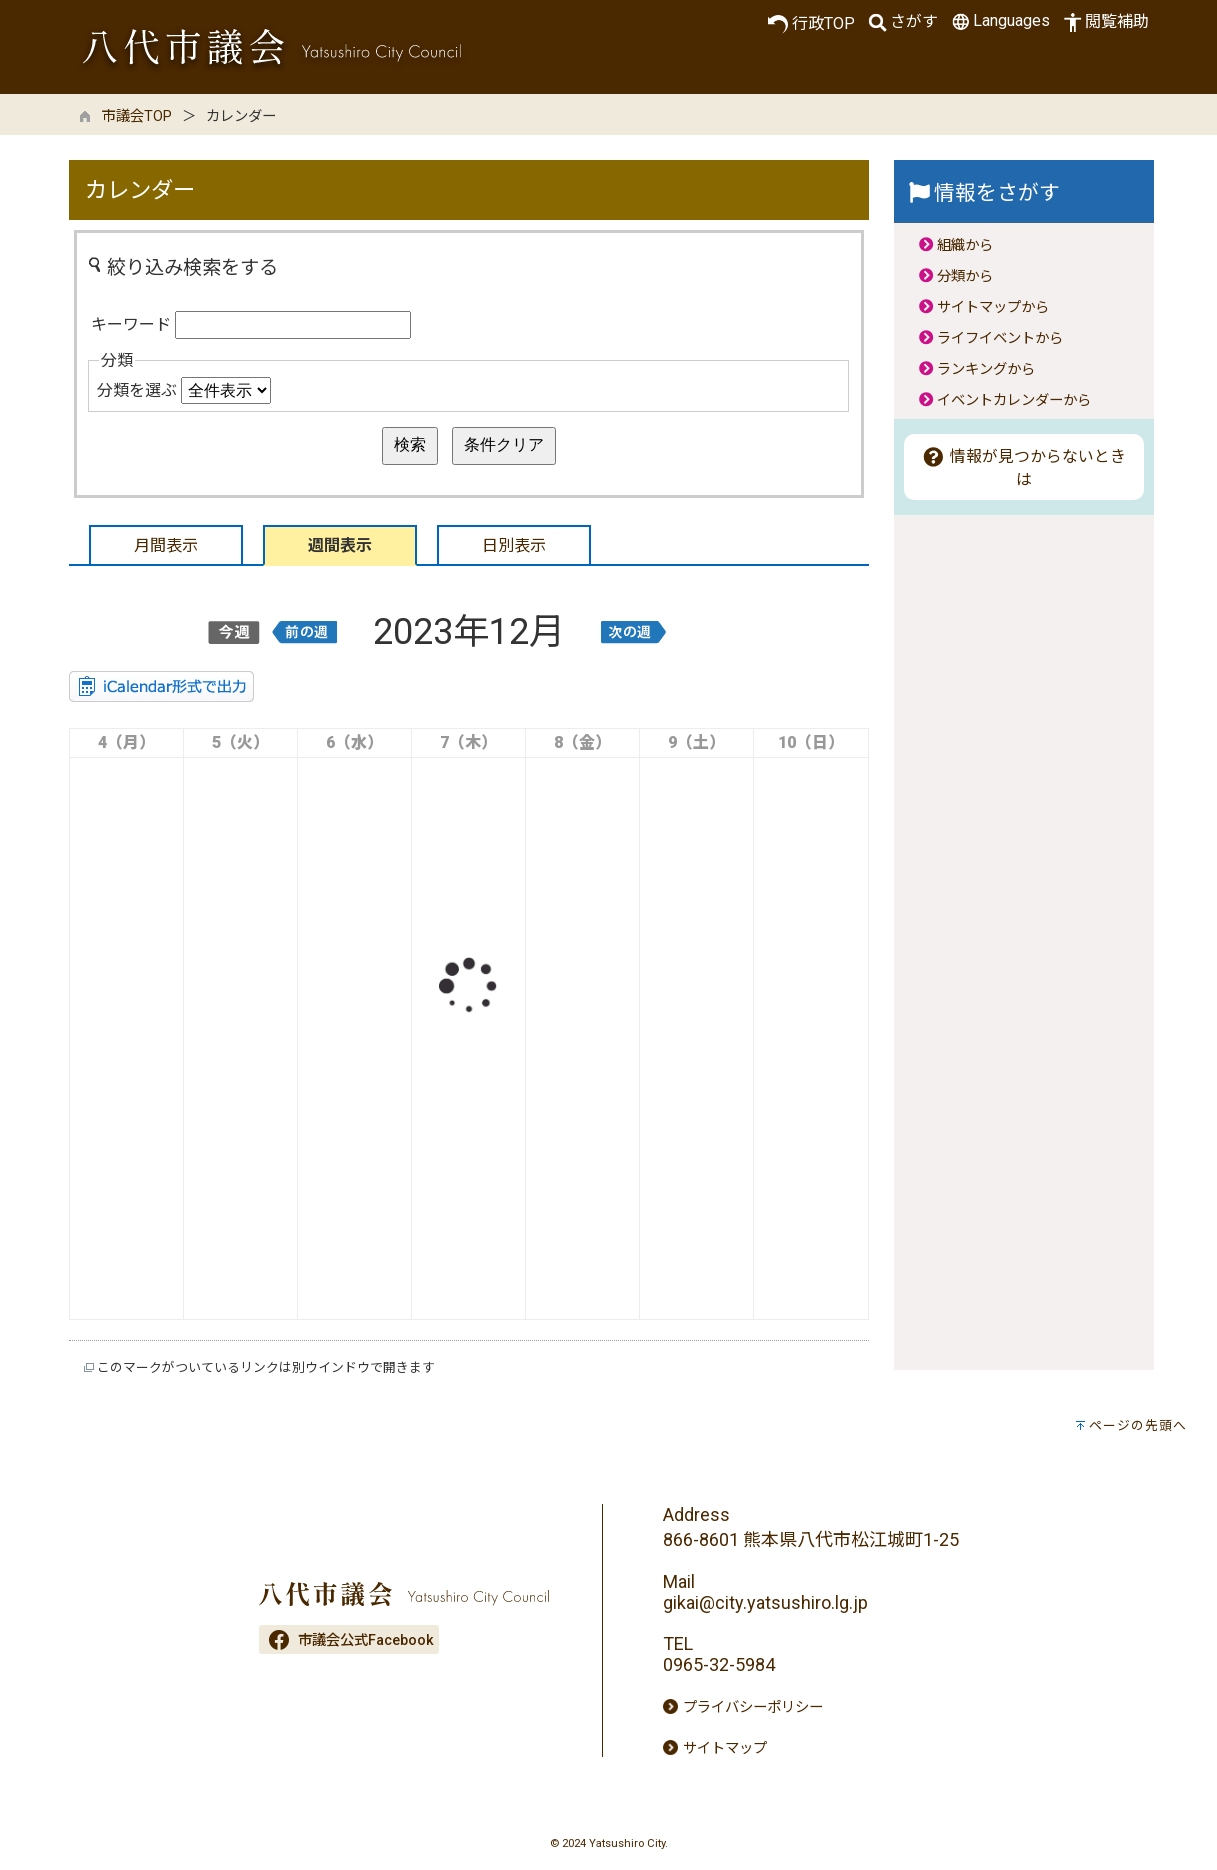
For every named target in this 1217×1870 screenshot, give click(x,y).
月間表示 (166, 545)
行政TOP (811, 24)
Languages (999, 21)
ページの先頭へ (1138, 1425)
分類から (965, 276)
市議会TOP (137, 116)
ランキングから (986, 369)
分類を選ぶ (137, 390)
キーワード (131, 324)
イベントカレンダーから (1014, 400)
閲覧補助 (1104, 22)
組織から (965, 245)
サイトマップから (993, 307)
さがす (901, 22)
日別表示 (514, 545)
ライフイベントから (1000, 338)
